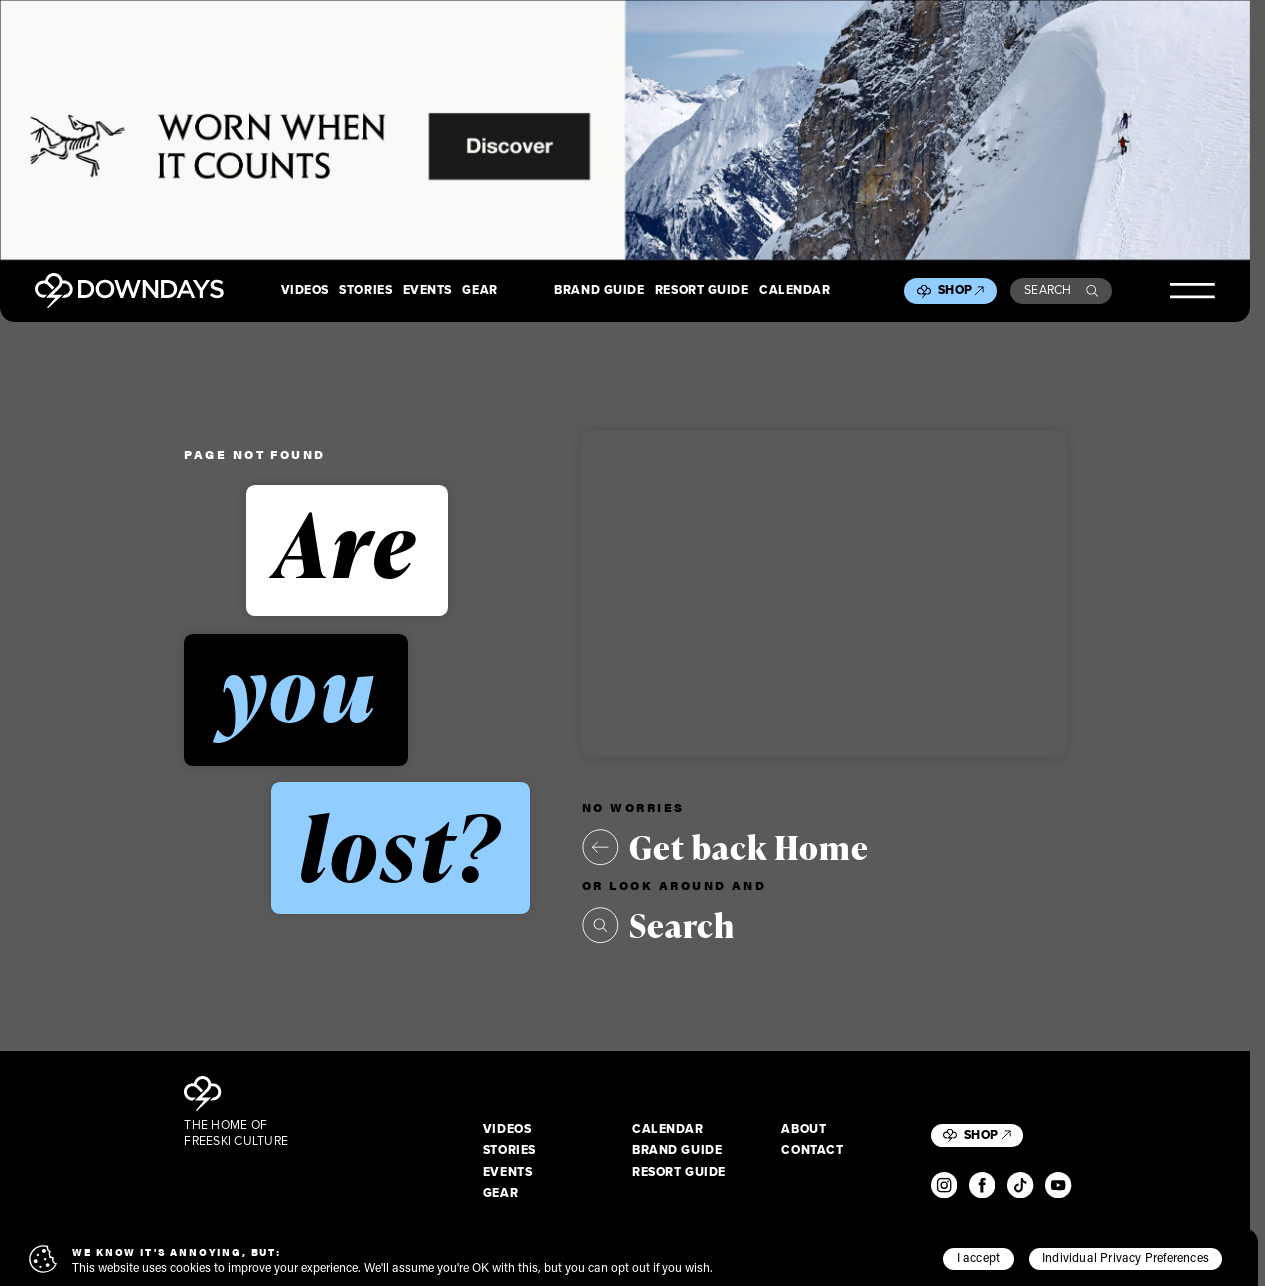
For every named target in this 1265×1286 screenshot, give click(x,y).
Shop (961, 290)
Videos (305, 291)
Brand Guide (599, 291)
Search (1061, 290)
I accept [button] (979, 1257)
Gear (479, 291)
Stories (365, 291)
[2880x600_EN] (625, 130)
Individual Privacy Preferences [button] (1125, 1257)
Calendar (794, 291)
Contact (812, 1151)
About (803, 1130)
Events (427, 291)
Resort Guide (702, 291)
